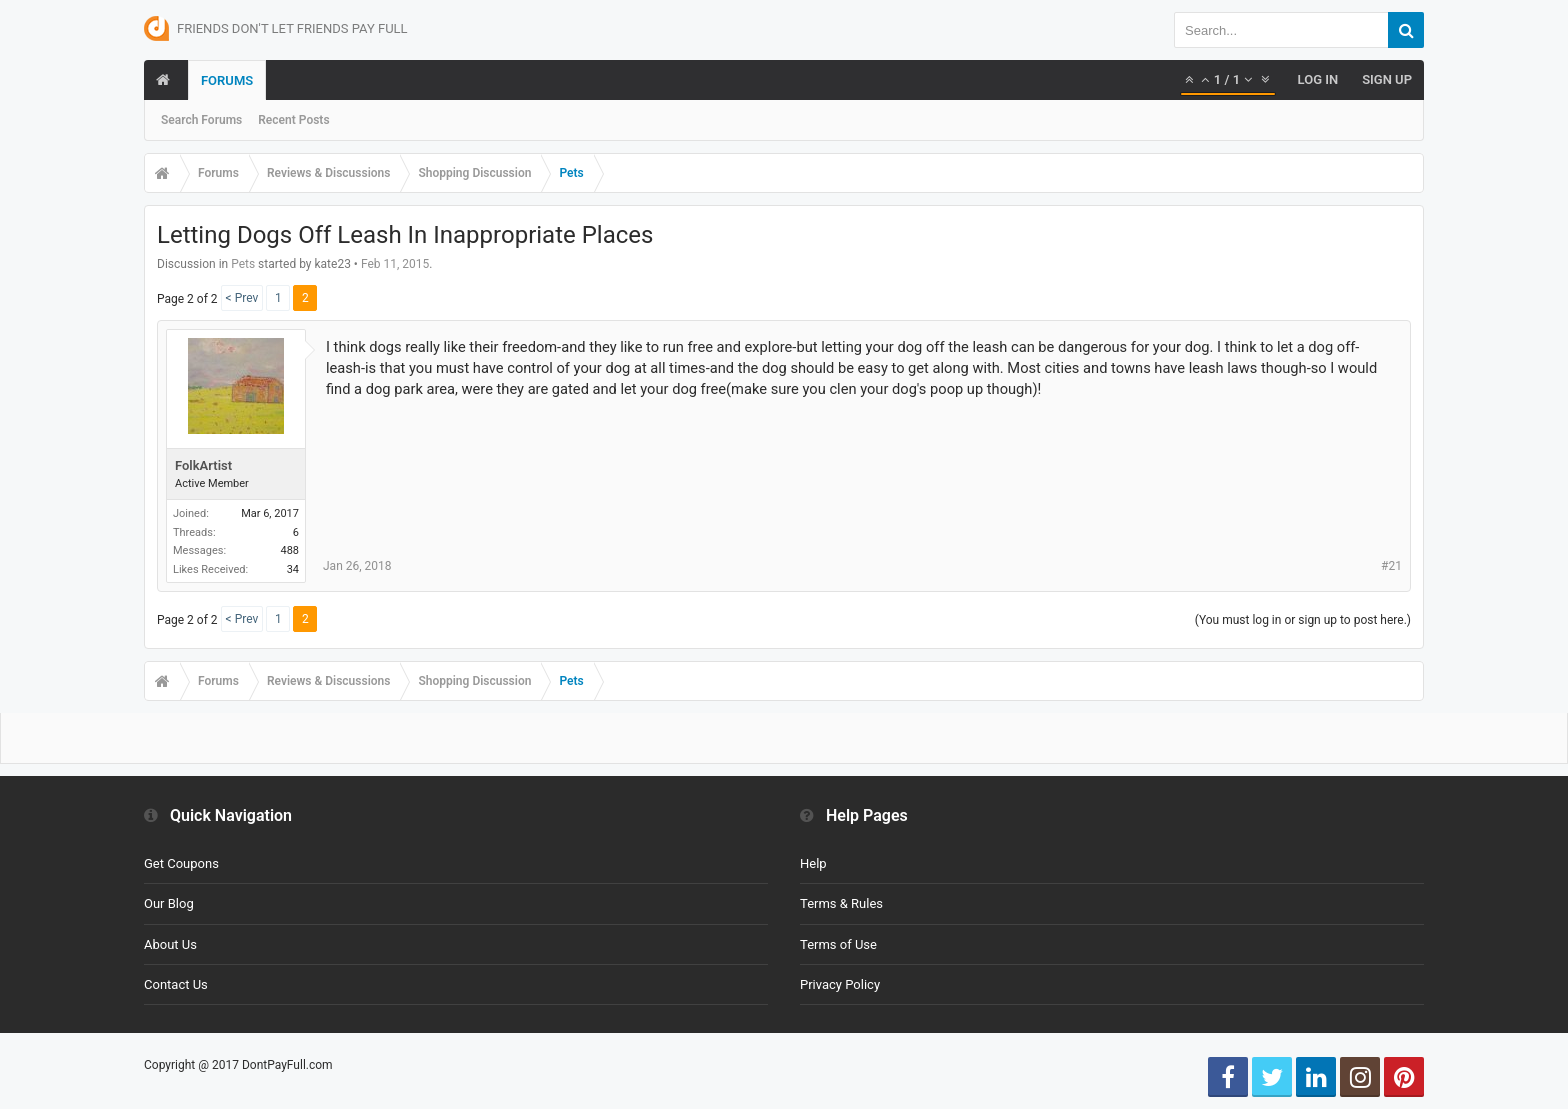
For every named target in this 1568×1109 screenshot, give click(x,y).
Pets (243, 264)
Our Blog (169, 903)
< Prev (242, 298)
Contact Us (176, 984)
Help (813, 863)
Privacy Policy (840, 984)
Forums (227, 80)
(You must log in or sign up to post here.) (1303, 620)
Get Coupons (181, 863)
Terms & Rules (841, 903)
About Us (170, 944)
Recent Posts (293, 120)
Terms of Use (838, 944)
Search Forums (201, 120)
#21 (1391, 566)
